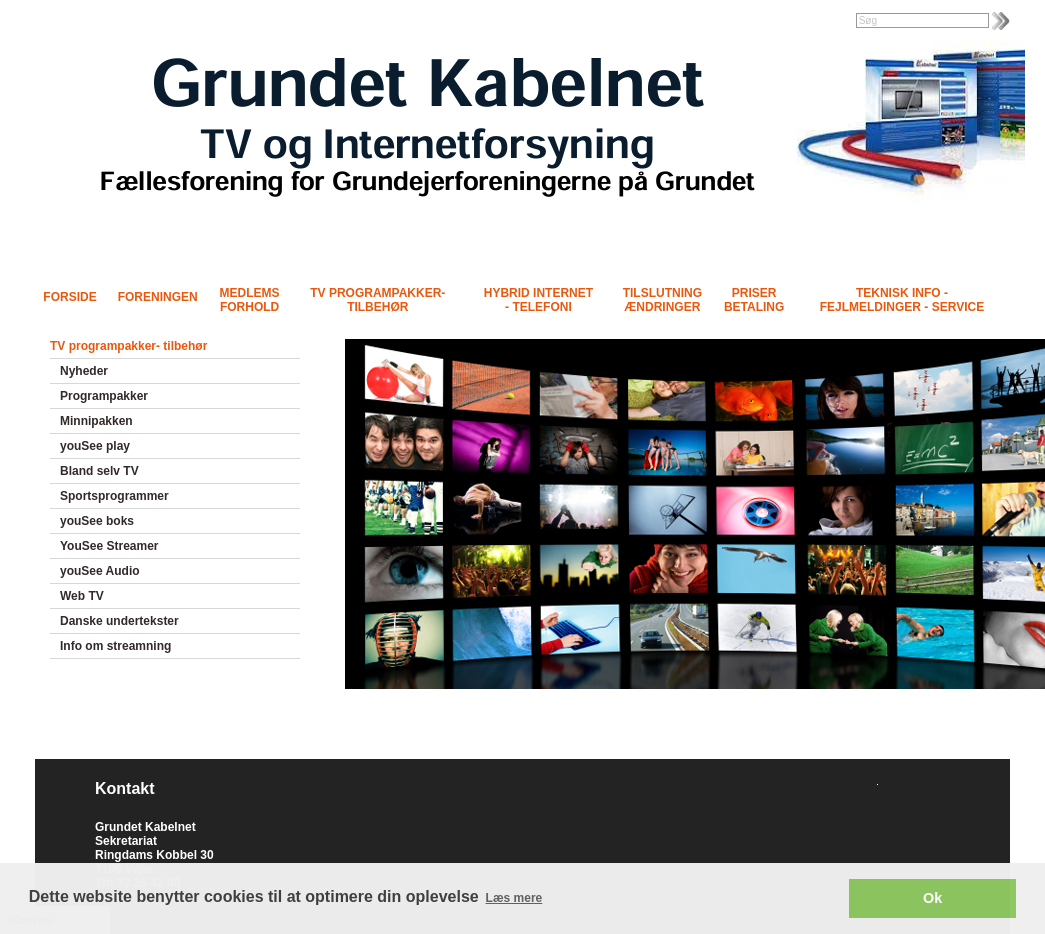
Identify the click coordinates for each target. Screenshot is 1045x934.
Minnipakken (96, 421)
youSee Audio (100, 571)
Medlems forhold (250, 300)
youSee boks (97, 521)
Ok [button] (932, 898)
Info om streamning (115, 646)
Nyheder (84, 371)
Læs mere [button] (514, 898)
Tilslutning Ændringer (662, 300)
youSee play (95, 446)
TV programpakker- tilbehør (377, 300)
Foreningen (158, 297)
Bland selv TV (99, 471)
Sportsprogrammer (114, 496)
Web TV (82, 596)
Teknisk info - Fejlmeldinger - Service (902, 300)
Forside (69, 297)
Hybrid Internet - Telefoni (538, 300)
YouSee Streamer (109, 546)
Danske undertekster (119, 621)
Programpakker (104, 396)
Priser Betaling (754, 300)
